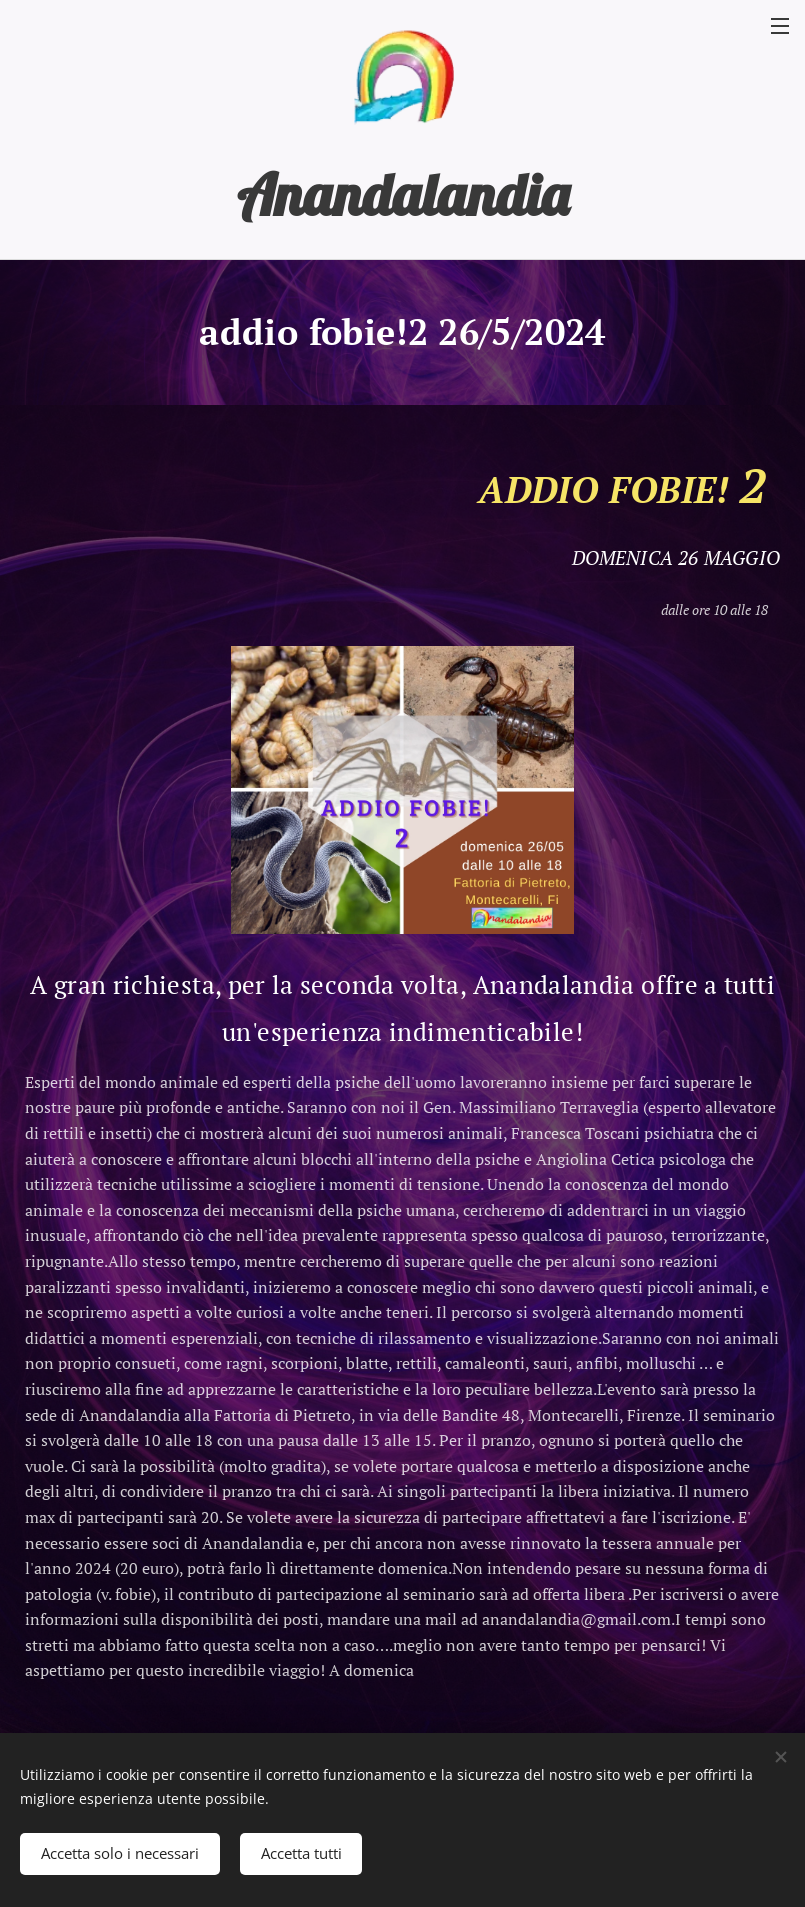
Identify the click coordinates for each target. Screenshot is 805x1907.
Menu (780, 26)
